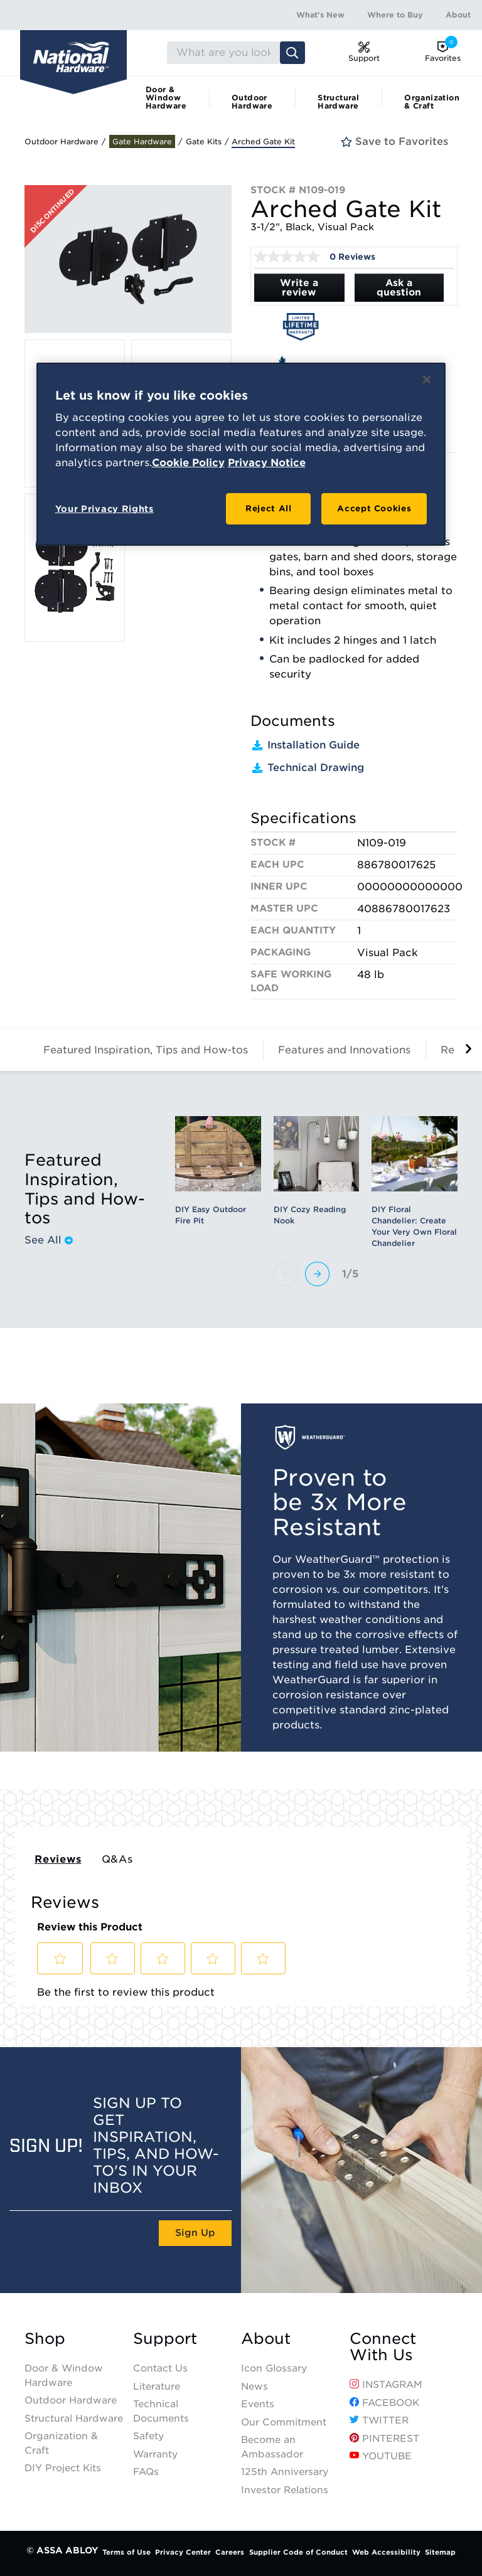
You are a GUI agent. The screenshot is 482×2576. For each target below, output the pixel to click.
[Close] (427, 379)
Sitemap (440, 2552)
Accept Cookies (374, 508)
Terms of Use (126, 2552)
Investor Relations (284, 2490)
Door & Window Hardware (166, 97)
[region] (241, 454)
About (458, 14)
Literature (156, 2386)
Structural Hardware (338, 101)
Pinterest (384, 2438)
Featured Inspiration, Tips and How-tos (145, 1050)
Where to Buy (395, 14)
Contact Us (160, 2368)
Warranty (155, 2454)
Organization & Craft (431, 101)
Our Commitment (283, 2422)
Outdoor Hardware (252, 101)
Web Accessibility (386, 2552)
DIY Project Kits (62, 2468)
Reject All (268, 508)
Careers (229, 2552)
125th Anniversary (284, 2472)
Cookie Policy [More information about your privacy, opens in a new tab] (188, 463)
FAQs (146, 2472)
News (254, 2386)
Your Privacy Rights (104, 509)
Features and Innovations (344, 1050)
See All (48, 1240)
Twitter (379, 2420)
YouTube (381, 2456)
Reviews (58, 1859)
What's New (320, 14)
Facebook (384, 2402)
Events (257, 2404)
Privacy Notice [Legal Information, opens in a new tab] (267, 463)
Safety (148, 2436)
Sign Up (195, 2232)
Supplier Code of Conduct (298, 2552)
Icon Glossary (274, 2368)
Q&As (117, 1859)
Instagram (386, 2384)
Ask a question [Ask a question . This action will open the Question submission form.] (399, 287)
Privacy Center (183, 2552)
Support (165, 2339)
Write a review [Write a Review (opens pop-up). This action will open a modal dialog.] (299, 287)
